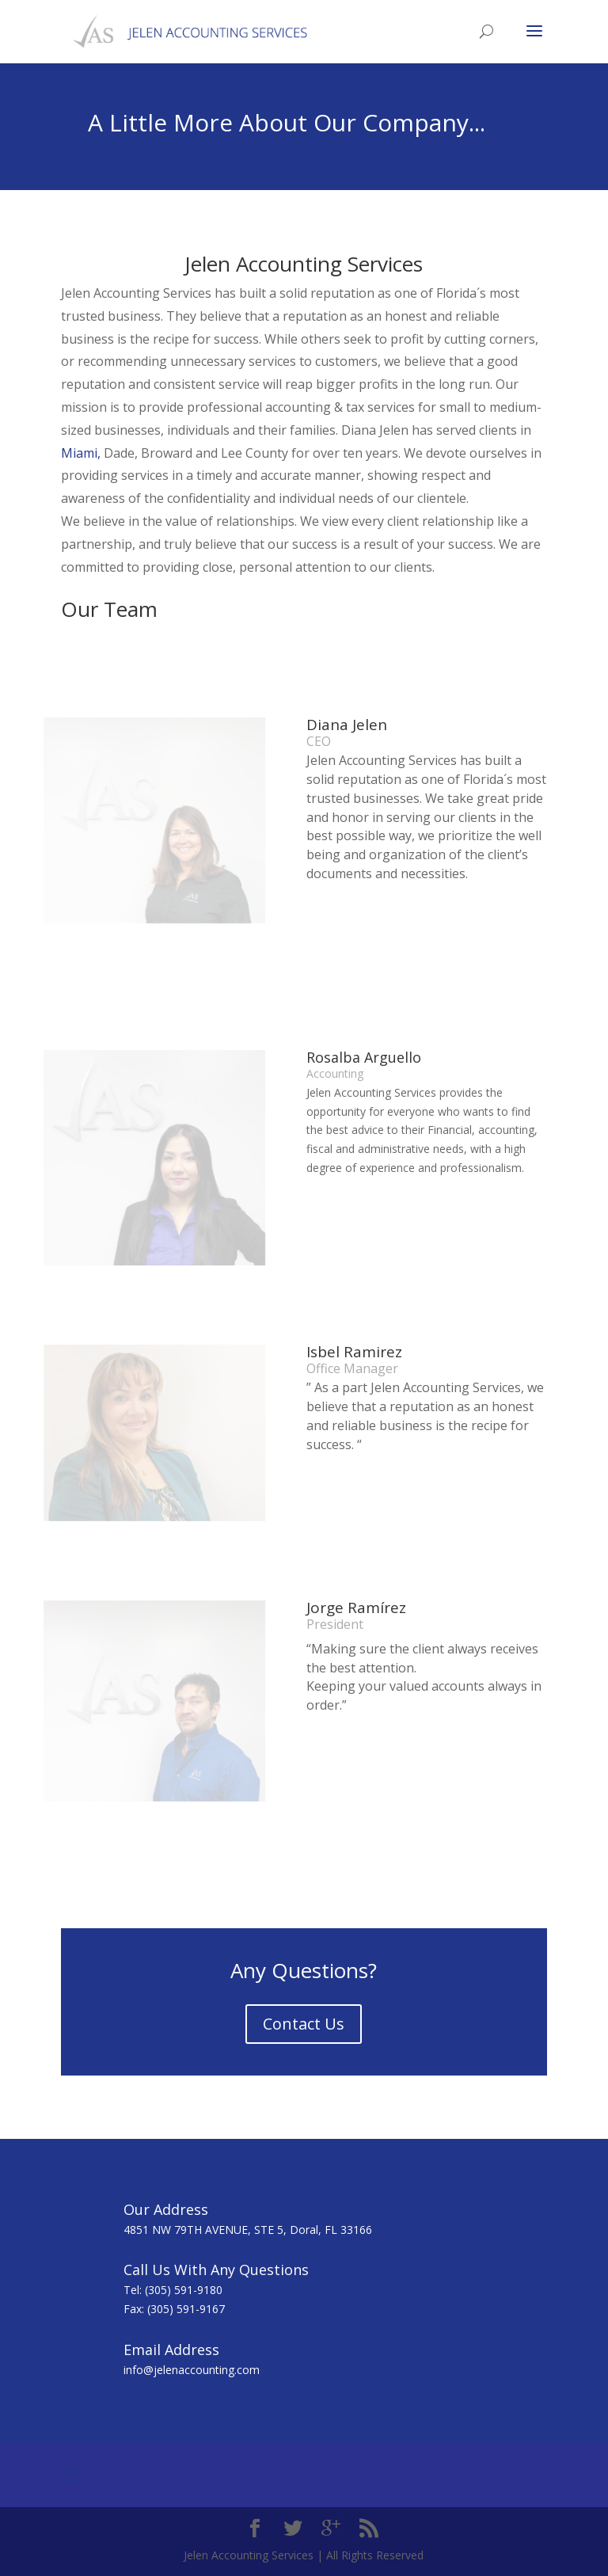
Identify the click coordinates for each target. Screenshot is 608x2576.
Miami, (81, 453)
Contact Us (303, 2023)
